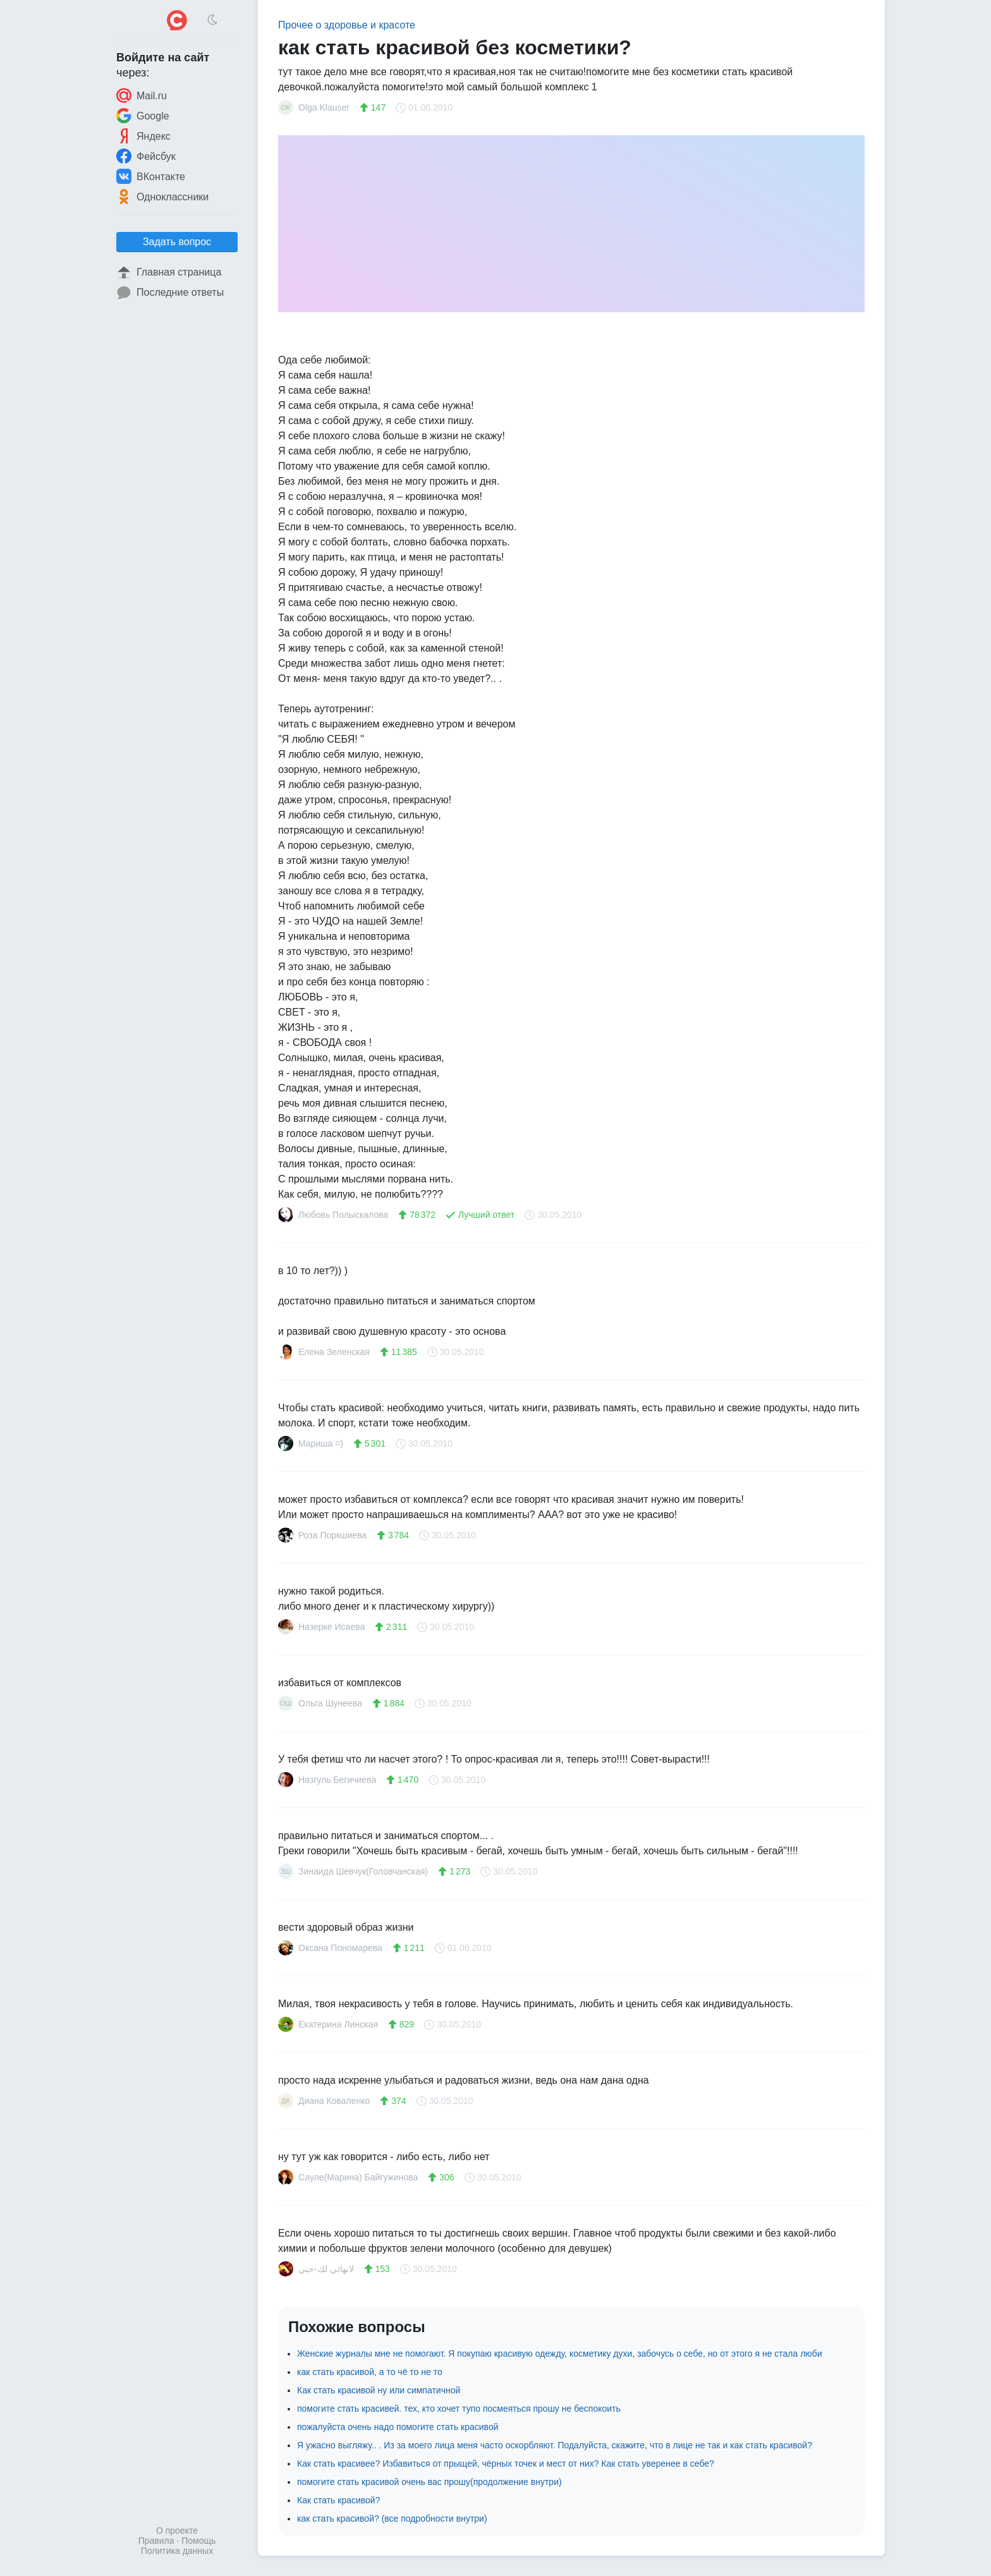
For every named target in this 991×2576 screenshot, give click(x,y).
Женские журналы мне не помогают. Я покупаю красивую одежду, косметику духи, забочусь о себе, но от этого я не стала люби (559, 2353)
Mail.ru (141, 95)
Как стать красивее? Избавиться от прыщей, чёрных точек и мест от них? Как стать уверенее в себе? (505, 2463)
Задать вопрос (177, 241)
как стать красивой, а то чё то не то (369, 2372)
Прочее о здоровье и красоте (346, 25)
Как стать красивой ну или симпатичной (378, 2390)
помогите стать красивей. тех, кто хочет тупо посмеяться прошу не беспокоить (459, 2408)
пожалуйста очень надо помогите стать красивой (398, 2427)
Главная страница (168, 272)
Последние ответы (170, 292)
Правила (156, 2541)
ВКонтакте (150, 176)
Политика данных (177, 2551)
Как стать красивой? (338, 2500)
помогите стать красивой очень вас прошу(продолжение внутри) (429, 2482)
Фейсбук (146, 156)
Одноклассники (162, 196)
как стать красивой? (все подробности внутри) (392, 2518)
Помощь (198, 2541)
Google (142, 115)
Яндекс (143, 135)
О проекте (177, 2530)
